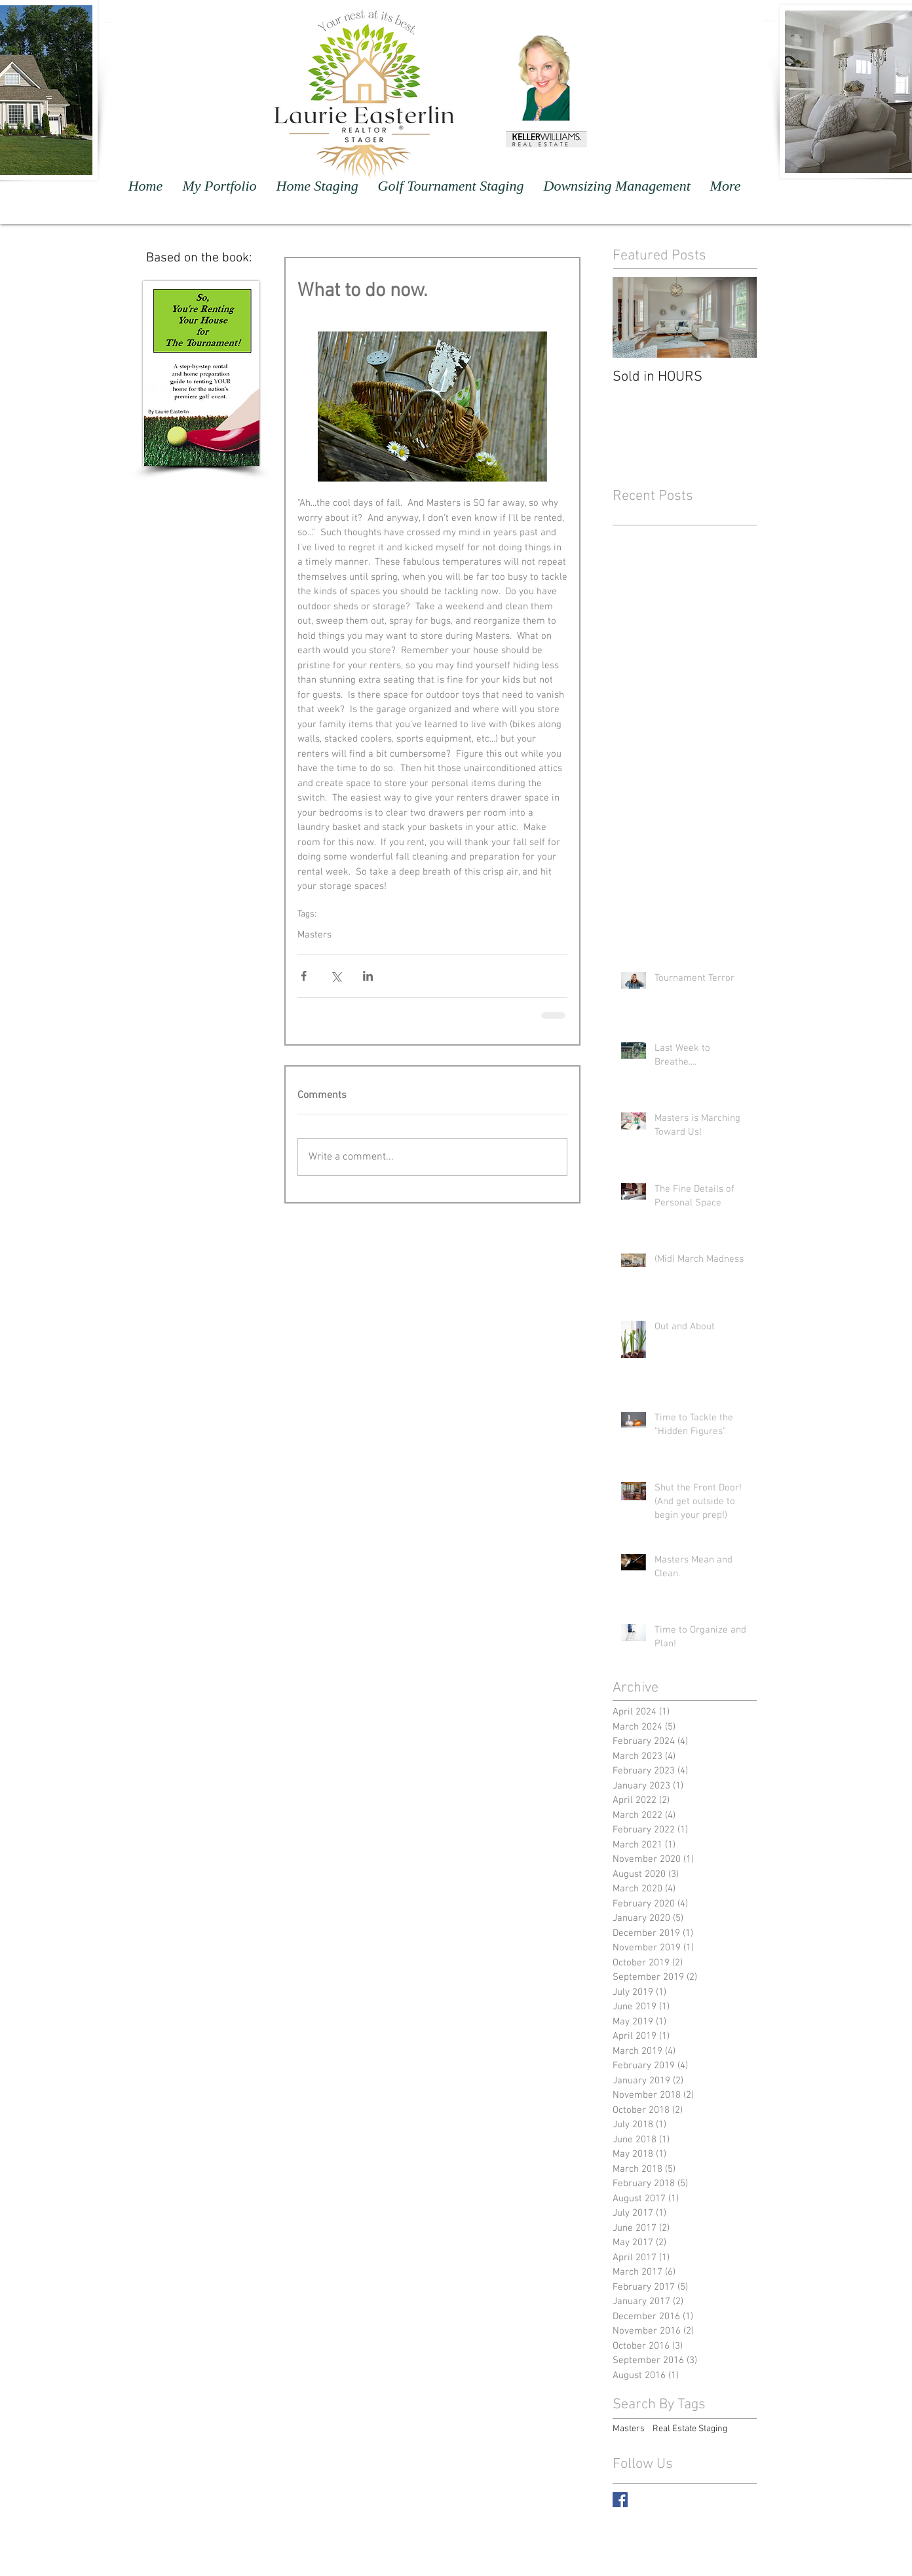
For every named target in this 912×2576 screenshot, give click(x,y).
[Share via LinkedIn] (368, 976)
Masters (314, 935)
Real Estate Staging (690, 2428)
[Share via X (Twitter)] (336, 976)
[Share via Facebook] (303, 976)
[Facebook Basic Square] (620, 2499)
